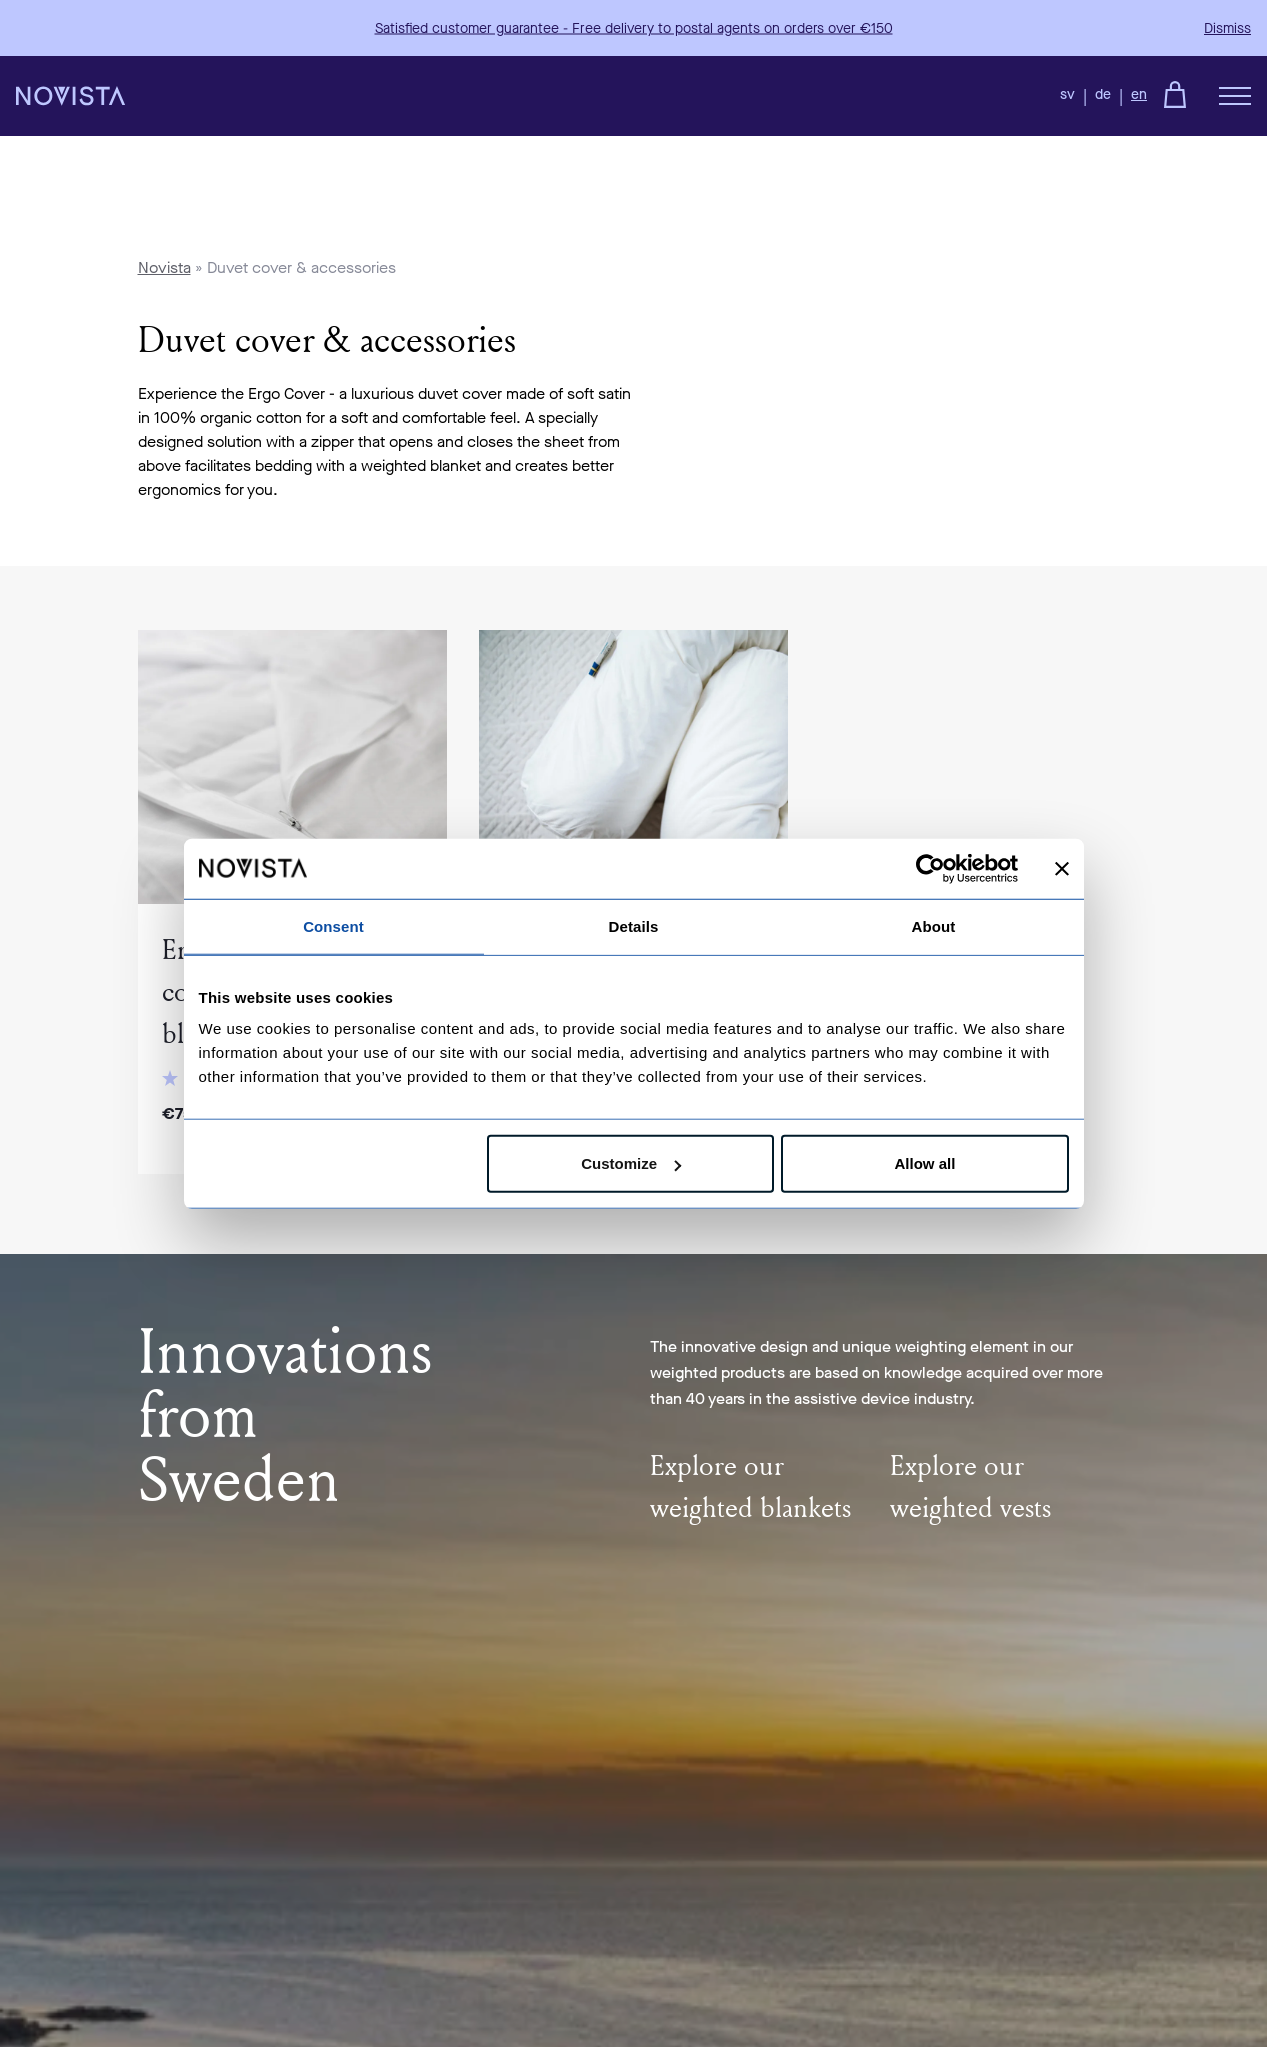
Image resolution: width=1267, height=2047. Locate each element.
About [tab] (934, 925)
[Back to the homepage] (70, 96)
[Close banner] (1062, 868)
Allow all (925, 1163)
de (1103, 94)
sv (1067, 94)
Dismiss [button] (1227, 28)
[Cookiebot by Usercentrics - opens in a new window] (930, 868)
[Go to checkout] (1175, 94)
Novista (164, 267)
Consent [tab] (333, 925)
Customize (631, 1163)
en (1139, 94)
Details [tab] (634, 925)
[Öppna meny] (1235, 96)
